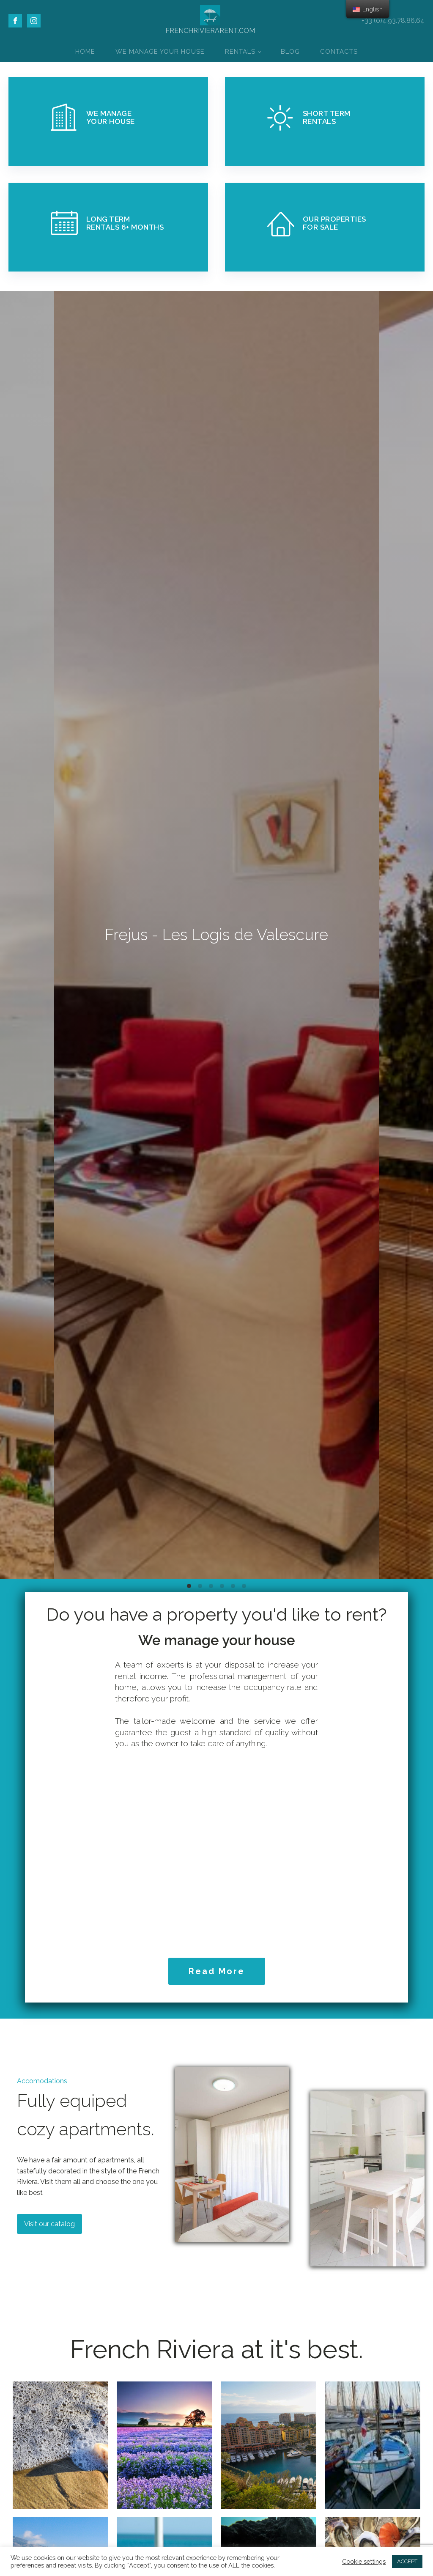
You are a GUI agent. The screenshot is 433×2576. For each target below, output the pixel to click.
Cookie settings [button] (364, 2561)
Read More (217, 1971)
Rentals (240, 51)
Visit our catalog (49, 2224)
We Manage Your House (160, 51)
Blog (290, 51)
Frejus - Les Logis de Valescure (216, 934)
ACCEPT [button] (407, 2561)
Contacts (339, 51)
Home (85, 51)
